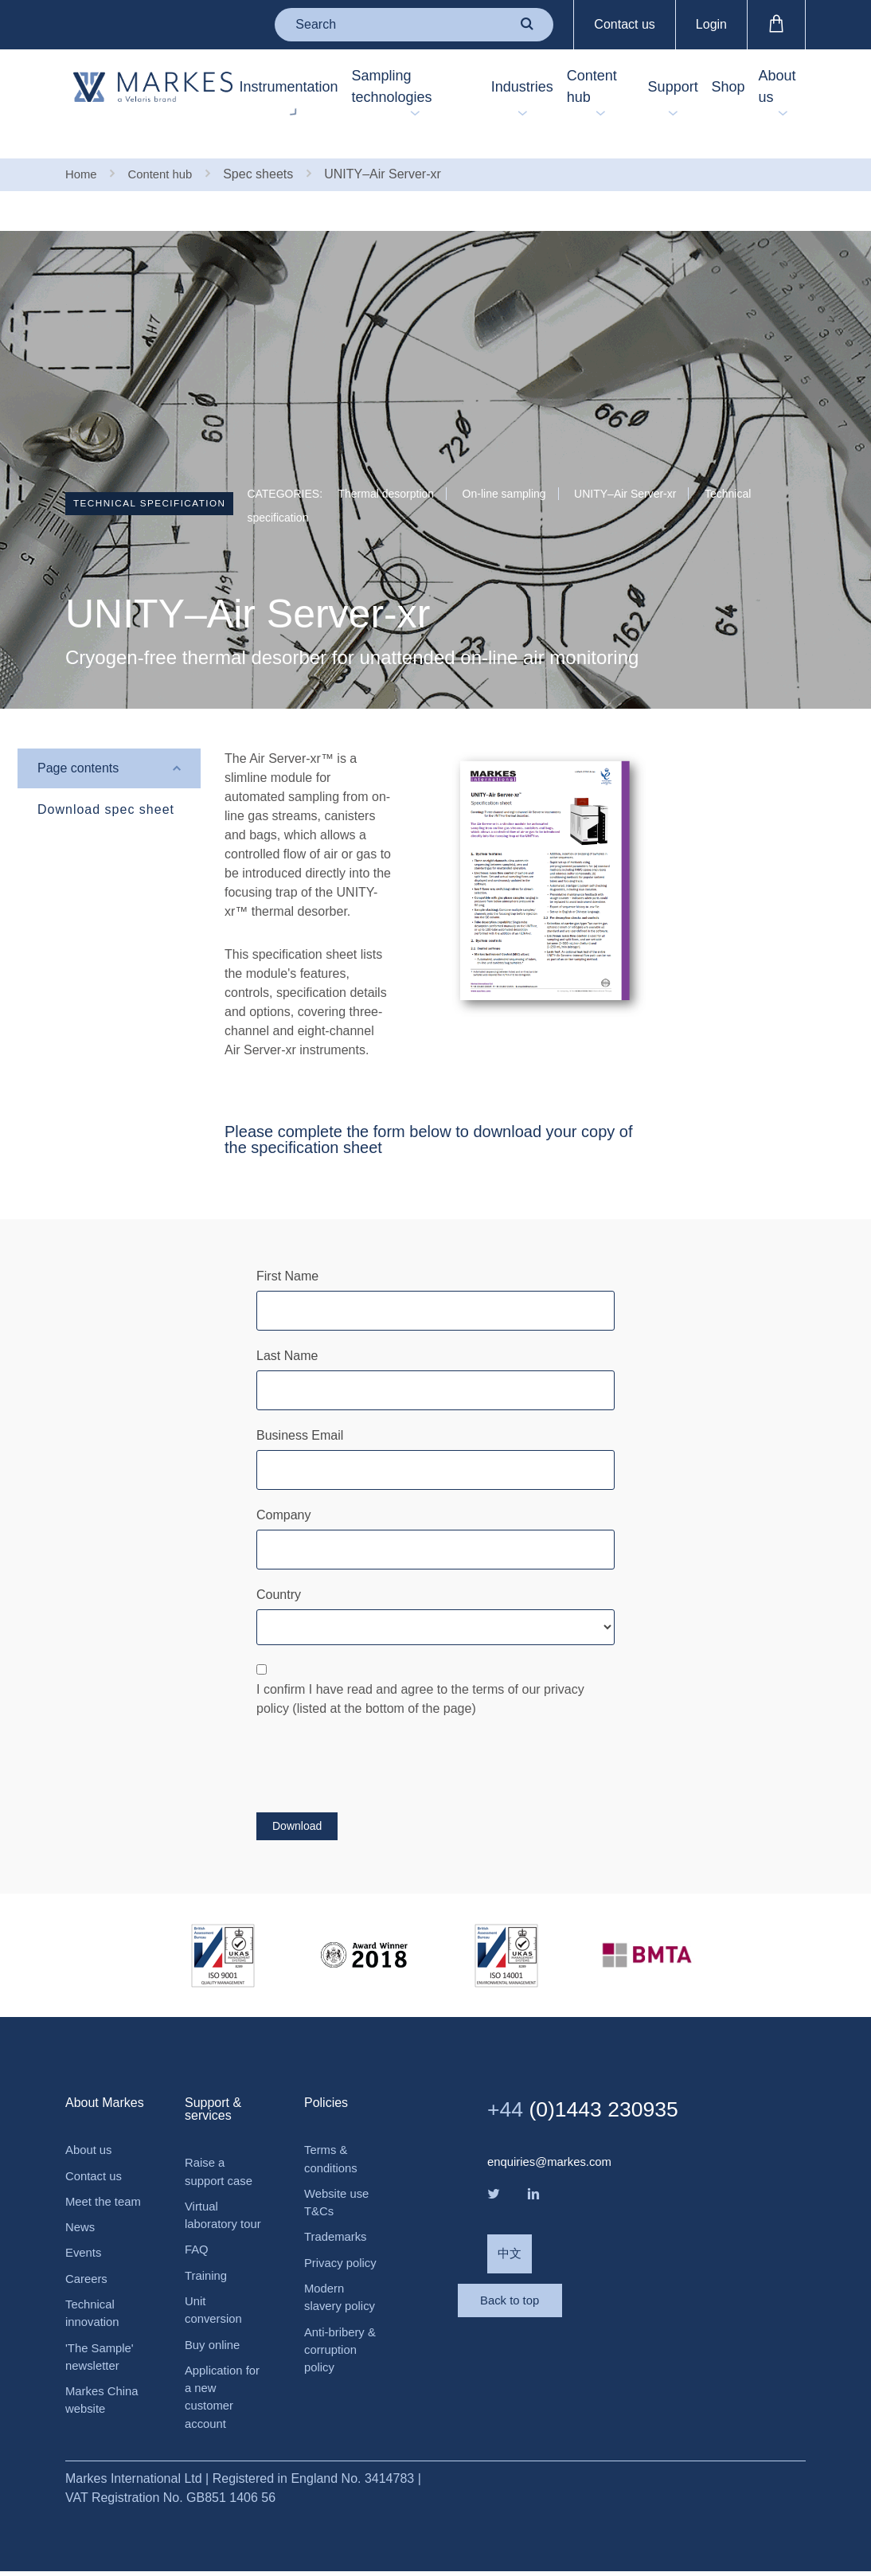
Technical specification (164, 473)
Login (711, 24)
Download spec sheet (105, 777)
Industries (468, 87)
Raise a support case (221, 2141)
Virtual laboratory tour (213, 2196)
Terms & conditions (332, 2128)
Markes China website (104, 2402)
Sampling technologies (365, 86)
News (81, 2219)
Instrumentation (243, 87)
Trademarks (338, 2211)
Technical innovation (94, 2309)
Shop (711, 87)
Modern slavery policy (342, 2274)
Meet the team (90, 2182)
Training (207, 2270)
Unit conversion (215, 2306)
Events (84, 2246)
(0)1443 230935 (595, 2077)
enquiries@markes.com (554, 2130)
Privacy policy (343, 2238)
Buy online (214, 2343)
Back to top (551, 2291)
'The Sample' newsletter (102, 2356)
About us (779, 86)
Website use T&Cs (339, 2174)
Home (82, 141)
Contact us (624, 24)
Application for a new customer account (216, 2398)
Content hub (556, 86)
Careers (88, 2273)
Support (638, 87)
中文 (510, 2227)
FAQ (197, 2243)
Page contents (78, 736)
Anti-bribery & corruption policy (342, 2330)
